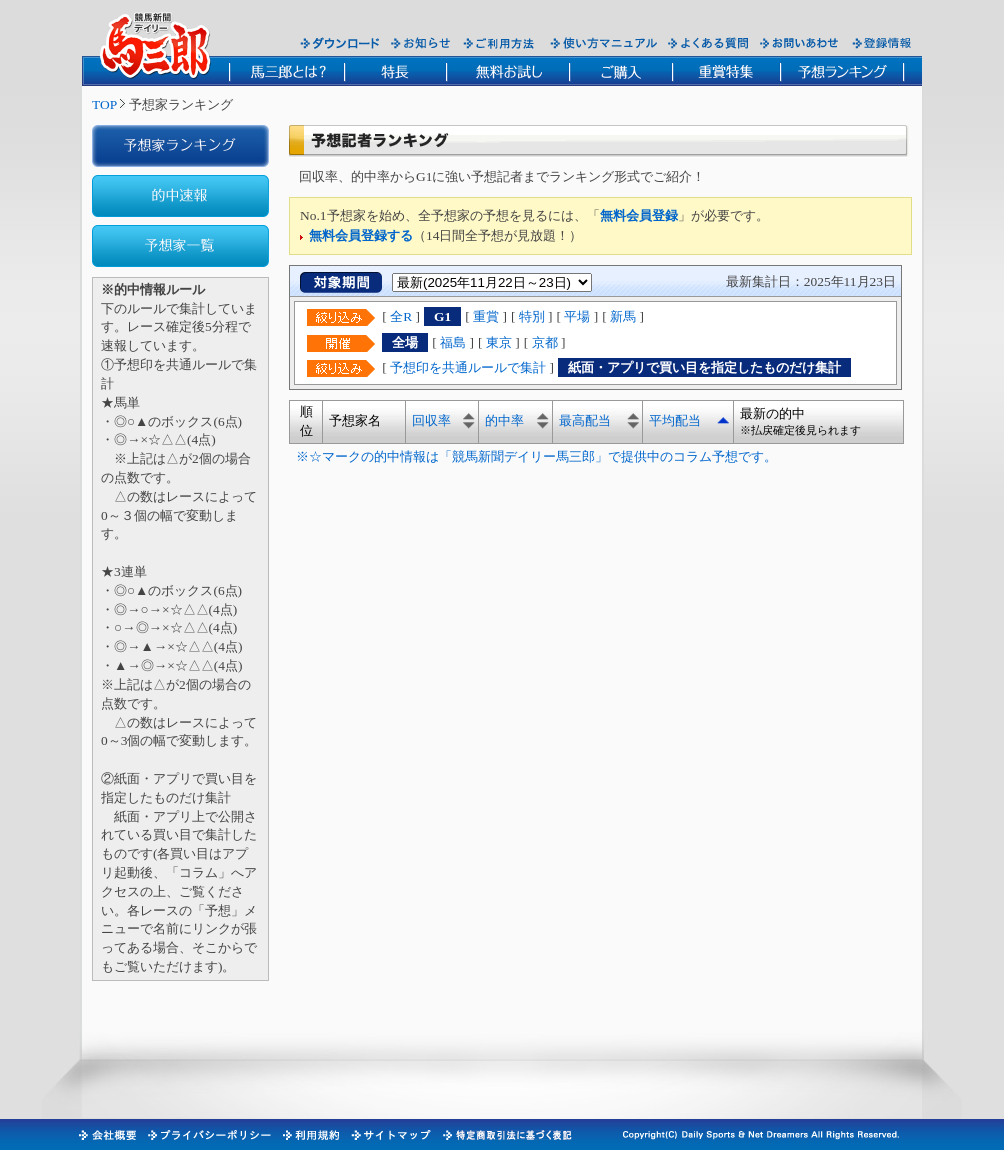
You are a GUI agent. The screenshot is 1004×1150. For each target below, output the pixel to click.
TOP (104, 104)
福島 (453, 342)
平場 (577, 316)
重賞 (486, 316)
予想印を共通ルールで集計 (468, 367)
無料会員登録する (361, 235)
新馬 (623, 316)
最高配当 (585, 420)
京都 (545, 342)
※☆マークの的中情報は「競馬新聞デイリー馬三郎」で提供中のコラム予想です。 (533, 456)
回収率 (431, 420)
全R (401, 316)
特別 (532, 316)
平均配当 (675, 420)
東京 (499, 342)
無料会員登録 (639, 215)
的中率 (504, 420)
